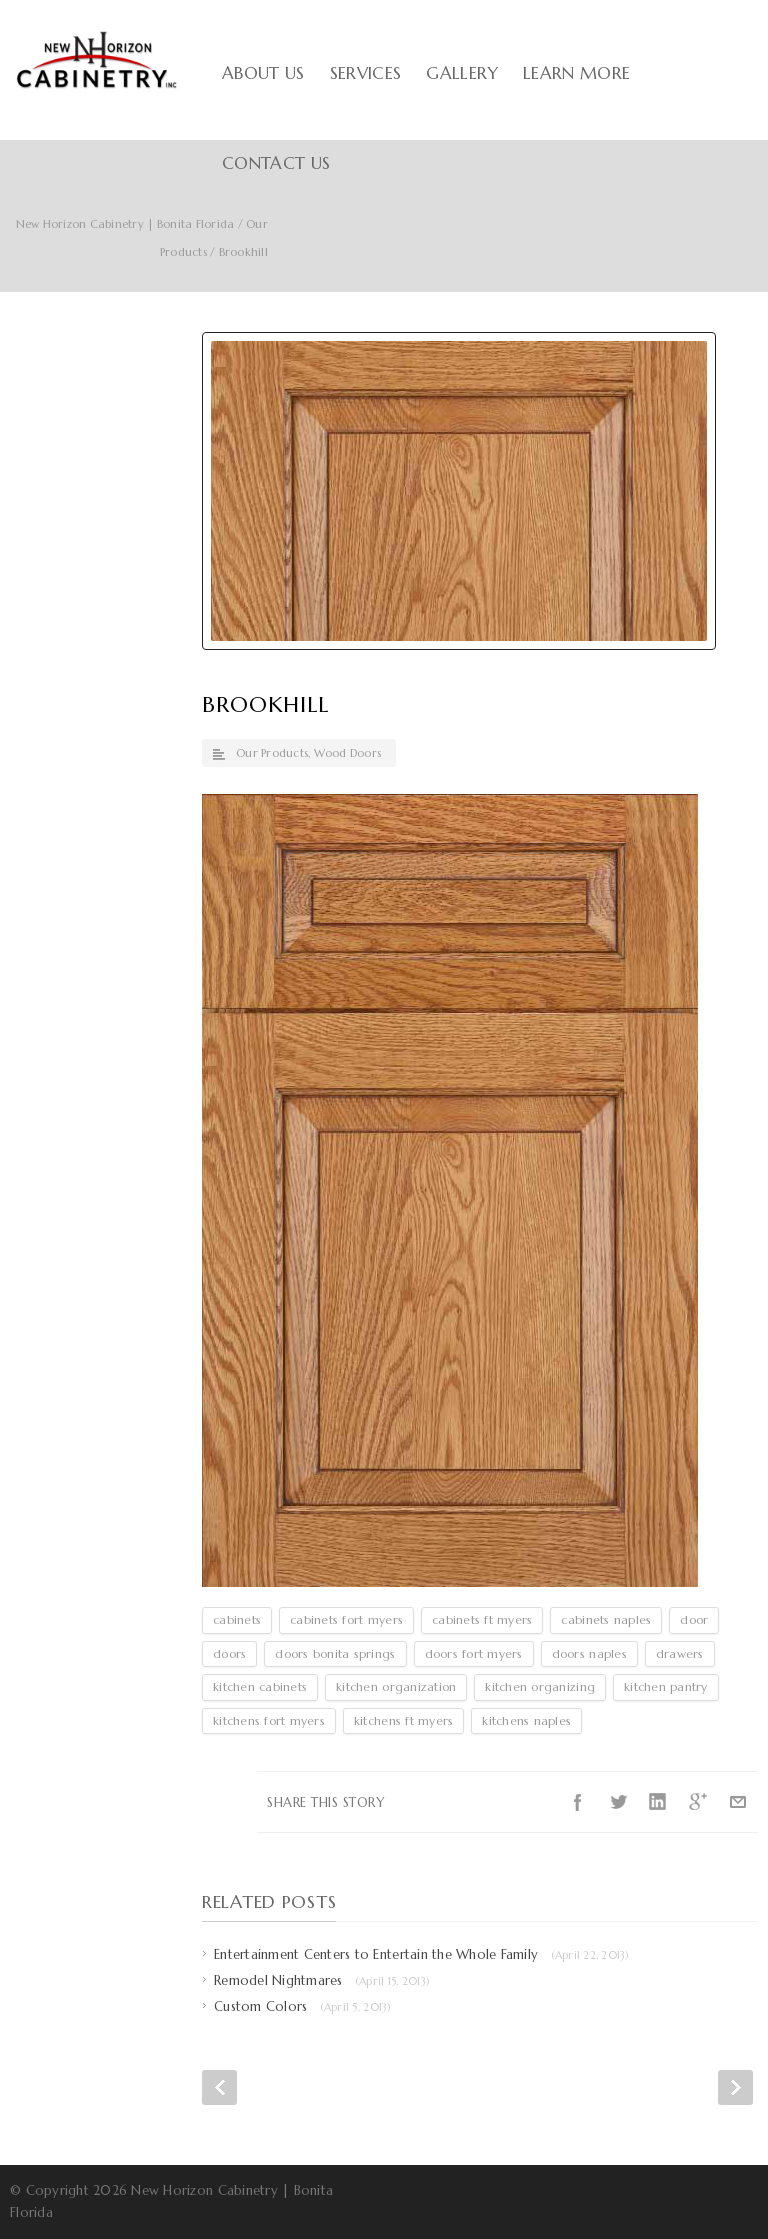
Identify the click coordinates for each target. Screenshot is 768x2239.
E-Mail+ (738, 1802)
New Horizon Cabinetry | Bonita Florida (125, 224)
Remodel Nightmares (322, 1980)
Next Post (735, 2087)
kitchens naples (526, 1720)
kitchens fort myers (269, 1720)
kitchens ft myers (403, 1720)
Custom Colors (303, 2006)
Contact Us (276, 163)
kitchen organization (396, 1686)
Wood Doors (348, 753)
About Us (263, 73)
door (694, 1619)
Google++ (698, 1802)
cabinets (237, 1619)
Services (366, 73)
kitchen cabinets (260, 1686)
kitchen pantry (666, 1686)
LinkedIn (658, 1802)
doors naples (589, 1653)
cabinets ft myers (482, 1619)
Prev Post (219, 2087)
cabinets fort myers (346, 1619)
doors (229, 1653)
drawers (680, 1653)
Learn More (576, 73)
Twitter (618, 1802)
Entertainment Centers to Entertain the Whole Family (422, 1954)
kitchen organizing (540, 1686)
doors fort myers (474, 1653)
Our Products (272, 753)
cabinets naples (606, 1619)
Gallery (461, 73)
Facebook (578, 1802)
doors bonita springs (335, 1653)
